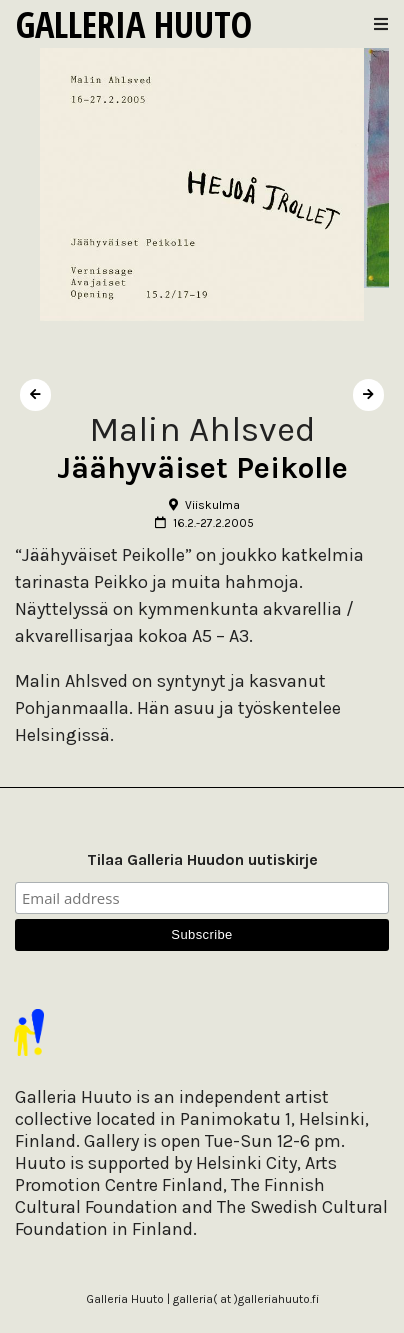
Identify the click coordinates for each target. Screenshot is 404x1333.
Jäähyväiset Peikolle (202, 468)
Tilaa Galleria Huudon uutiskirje (202, 859)
